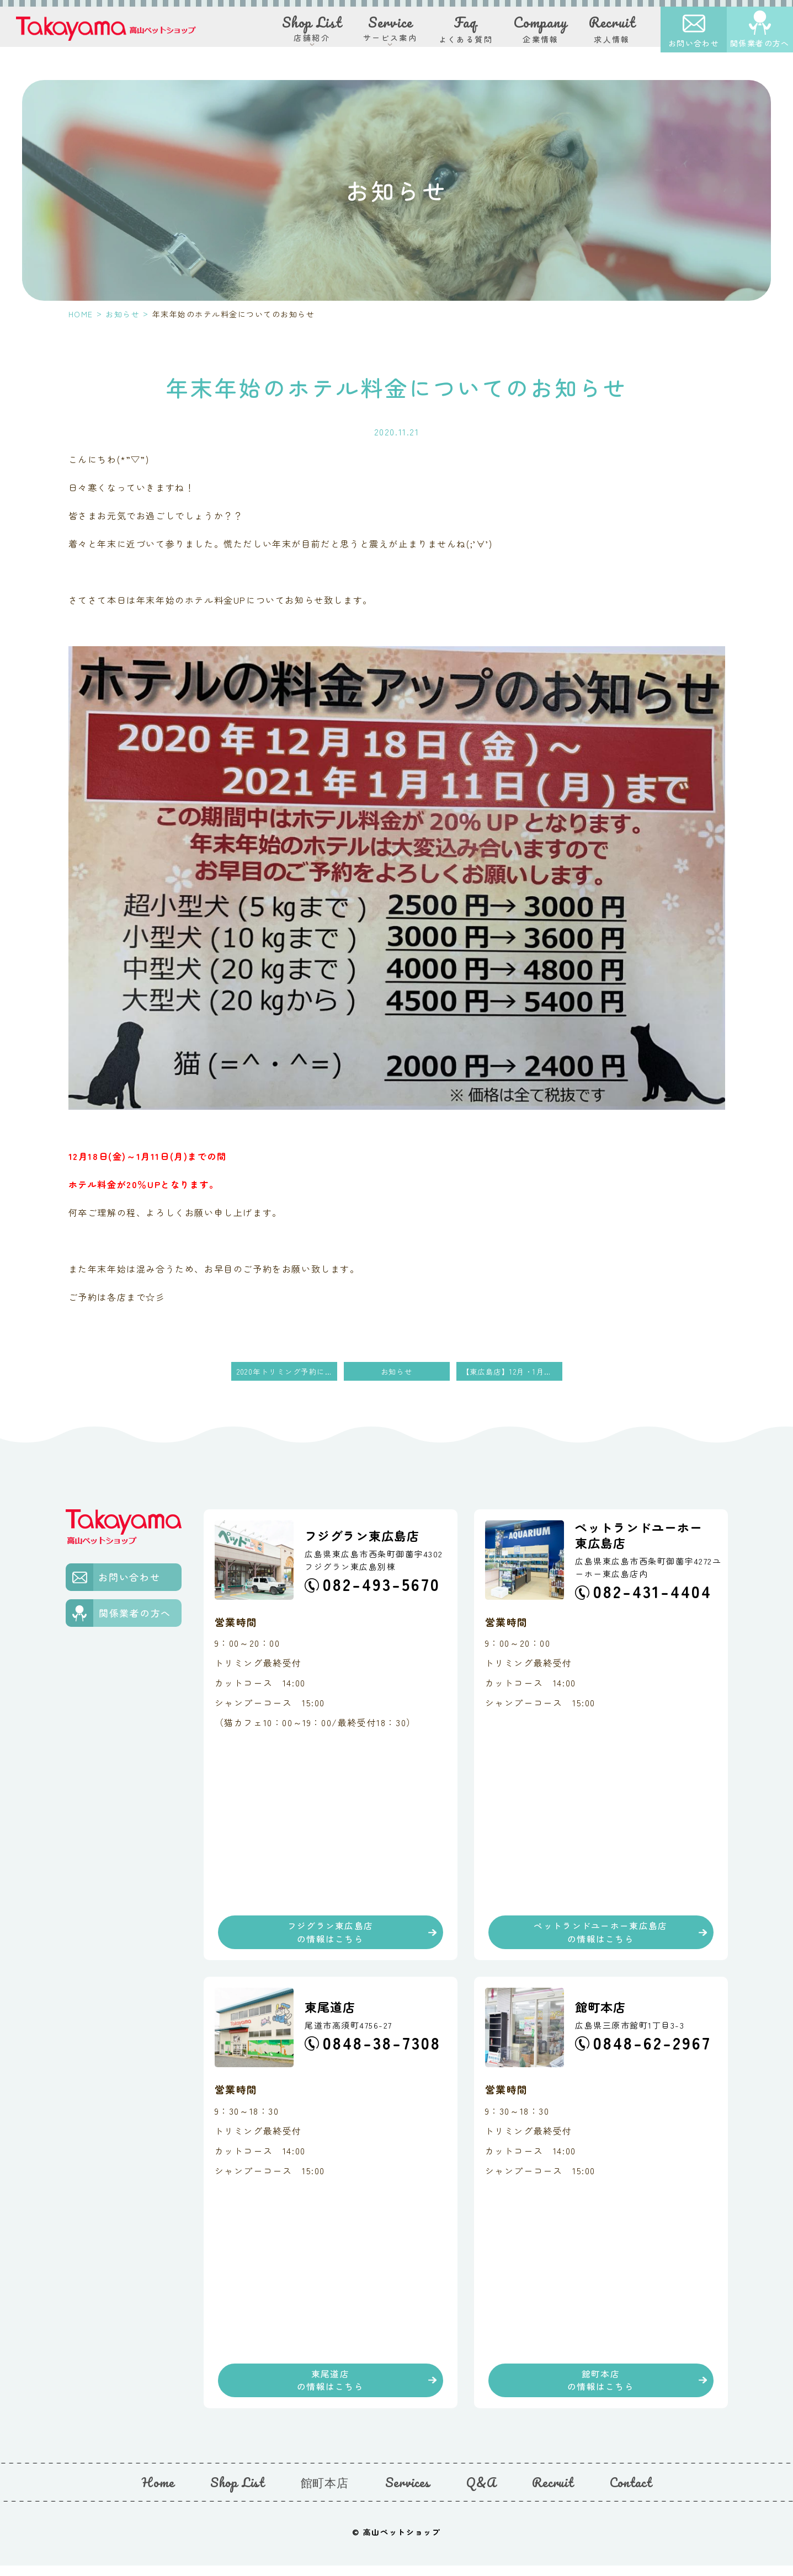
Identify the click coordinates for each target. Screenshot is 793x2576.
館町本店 (325, 2493)
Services (407, 2493)
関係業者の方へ (760, 46)
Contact (631, 2493)
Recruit (552, 2493)
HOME (80, 314)
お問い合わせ (693, 46)
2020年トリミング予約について (287, 1371)
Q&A (481, 2493)
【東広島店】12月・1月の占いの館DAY (512, 1371)
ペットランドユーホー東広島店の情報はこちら (600, 1935)
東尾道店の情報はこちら (330, 2388)
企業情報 (540, 33)
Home (158, 2493)
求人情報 (612, 33)
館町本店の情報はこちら (600, 2388)
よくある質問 (466, 33)
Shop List (237, 2493)
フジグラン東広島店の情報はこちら (330, 1935)
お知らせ (122, 314)
